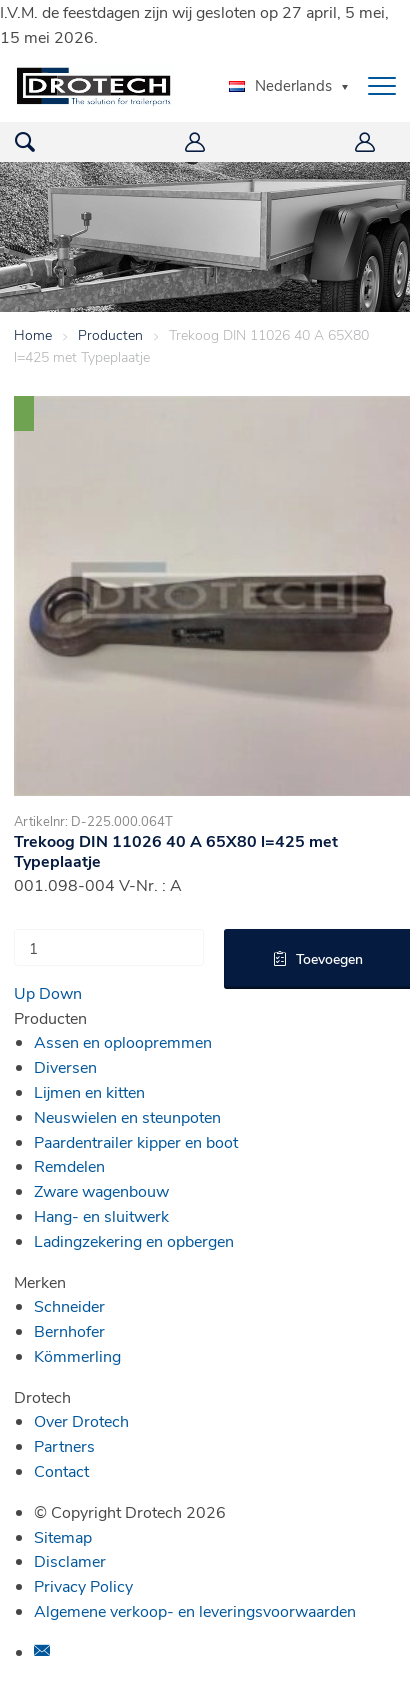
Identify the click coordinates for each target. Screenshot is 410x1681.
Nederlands (280, 85)
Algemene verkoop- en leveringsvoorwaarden (195, 1610)
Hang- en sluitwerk (101, 1215)
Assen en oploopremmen (123, 1041)
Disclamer (70, 1560)
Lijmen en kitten (89, 1091)
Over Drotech (81, 1420)
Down (60, 992)
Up (24, 992)
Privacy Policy (83, 1585)
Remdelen (69, 1165)
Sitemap (63, 1536)
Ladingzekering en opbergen (134, 1240)
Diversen (65, 1066)
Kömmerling (77, 1355)
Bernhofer (69, 1330)
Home (33, 334)
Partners (64, 1445)
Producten (110, 334)
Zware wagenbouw (101, 1190)
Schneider (69, 1305)
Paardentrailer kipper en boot (136, 1141)
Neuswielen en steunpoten (127, 1116)
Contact (61, 1470)
